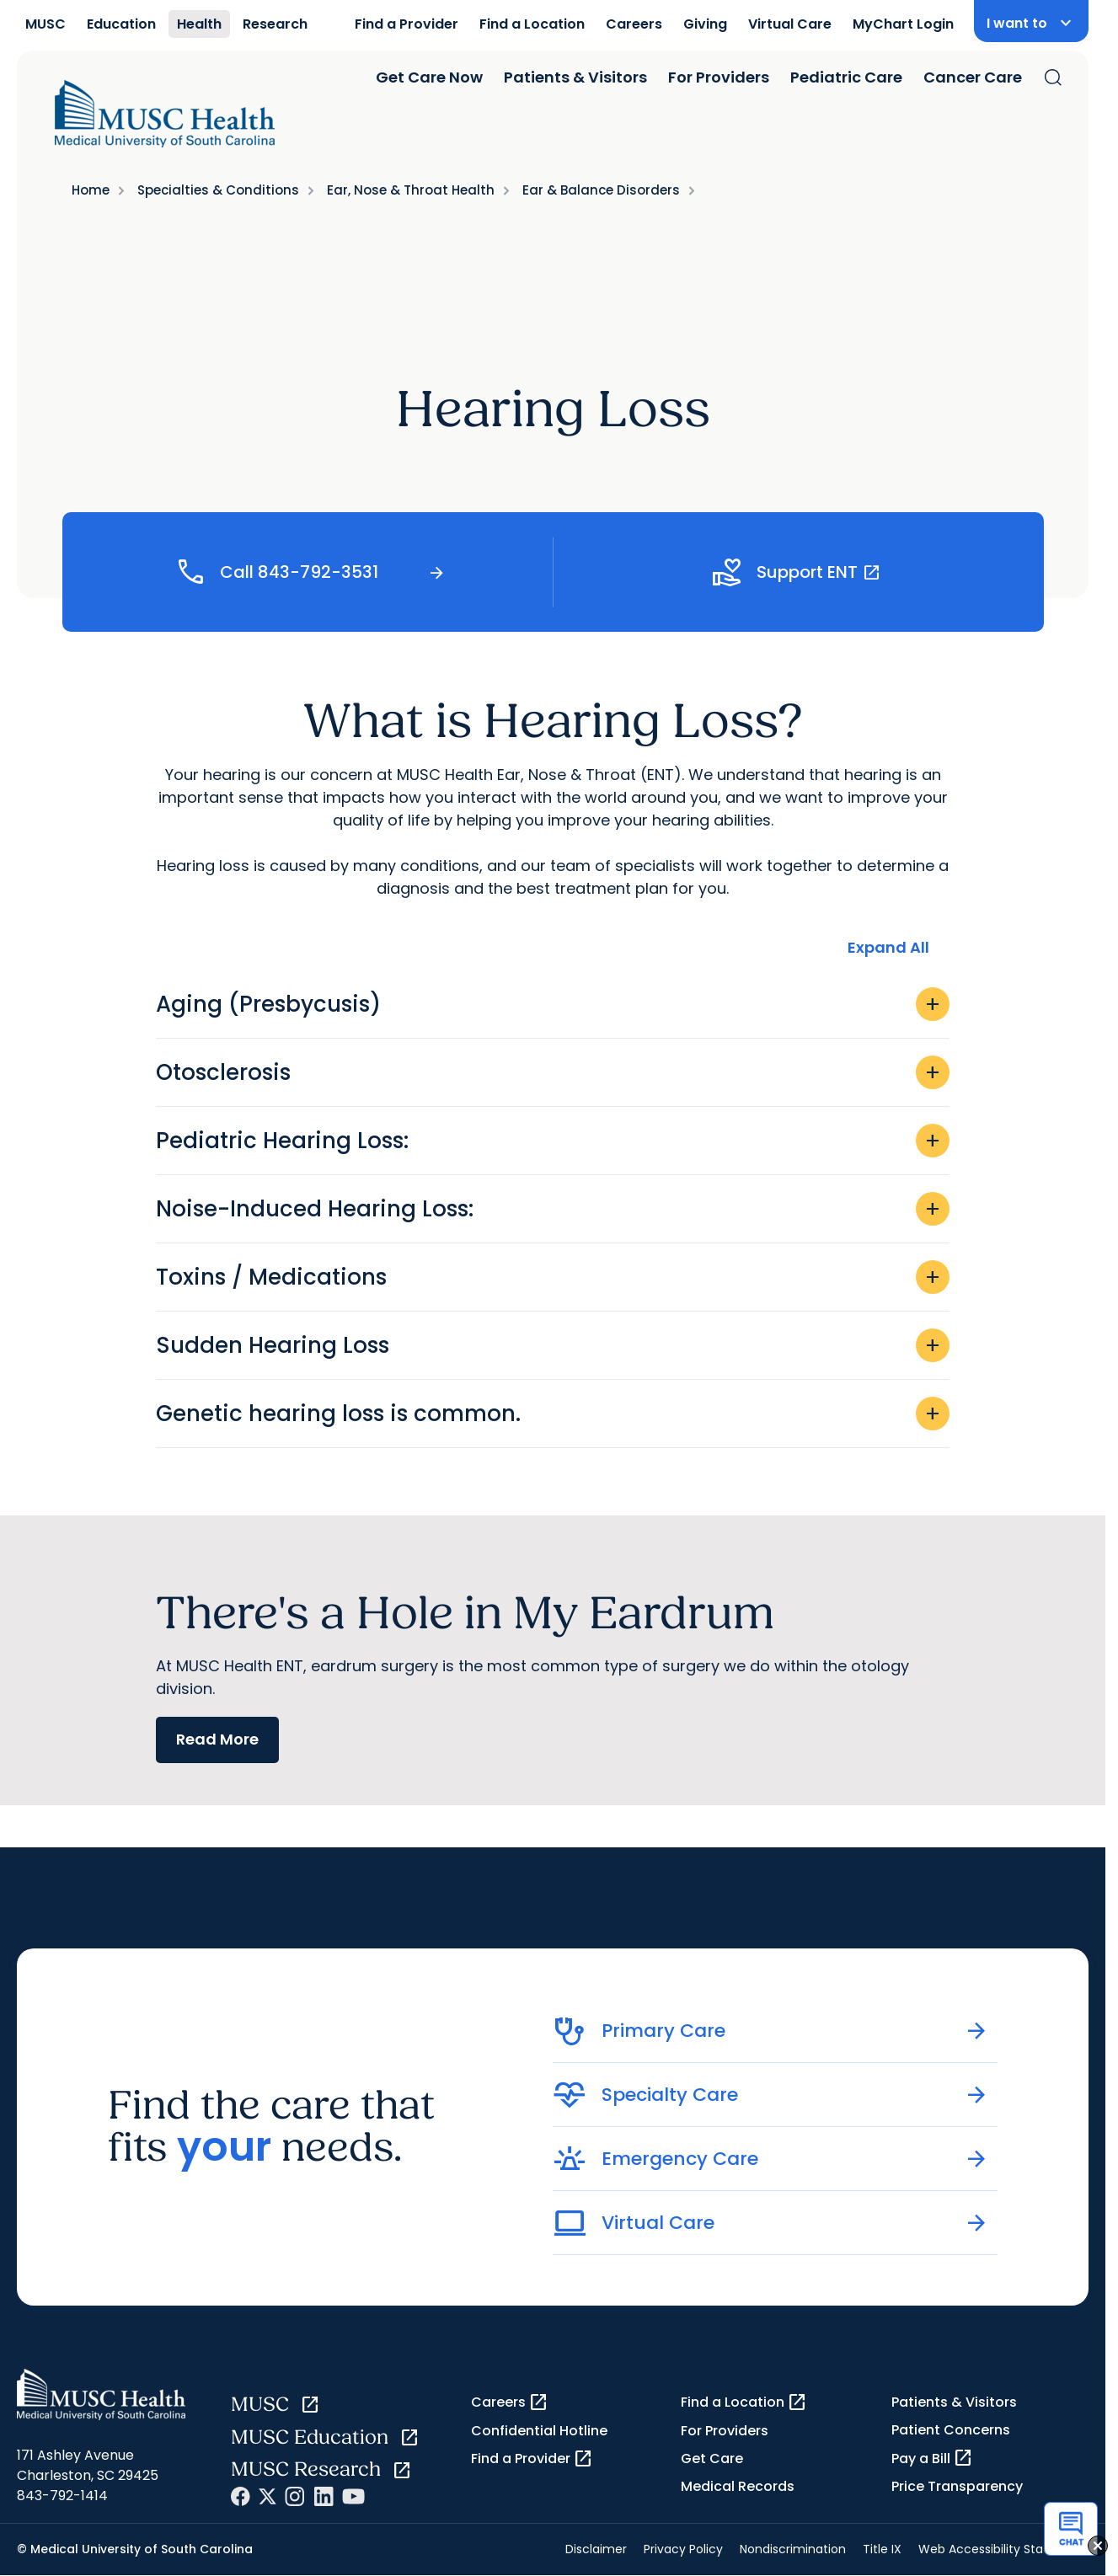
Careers (634, 24)
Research (275, 24)
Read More (217, 1739)
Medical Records (737, 2486)
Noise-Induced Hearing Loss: (552, 1209)
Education (121, 24)
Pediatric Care (846, 77)
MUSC (45, 24)
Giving (705, 24)
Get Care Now (429, 77)
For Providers (718, 77)
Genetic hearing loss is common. (552, 1413)
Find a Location (532, 24)
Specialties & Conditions (218, 190)
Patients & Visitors (575, 77)
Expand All (888, 947)
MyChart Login (903, 24)
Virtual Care (790, 24)
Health (199, 24)
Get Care (712, 2458)
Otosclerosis (552, 1072)
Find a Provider (406, 24)
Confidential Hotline (539, 2430)
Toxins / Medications (552, 1277)
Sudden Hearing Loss (552, 1345)
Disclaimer (596, 2549)
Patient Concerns (950, 2430)
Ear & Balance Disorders (601, 190)
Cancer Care (972, 77)
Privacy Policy (683, 2549)
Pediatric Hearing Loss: (552, 1140)
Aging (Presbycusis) (552, 1004)
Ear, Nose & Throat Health (411, 190)
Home (91, 190)
